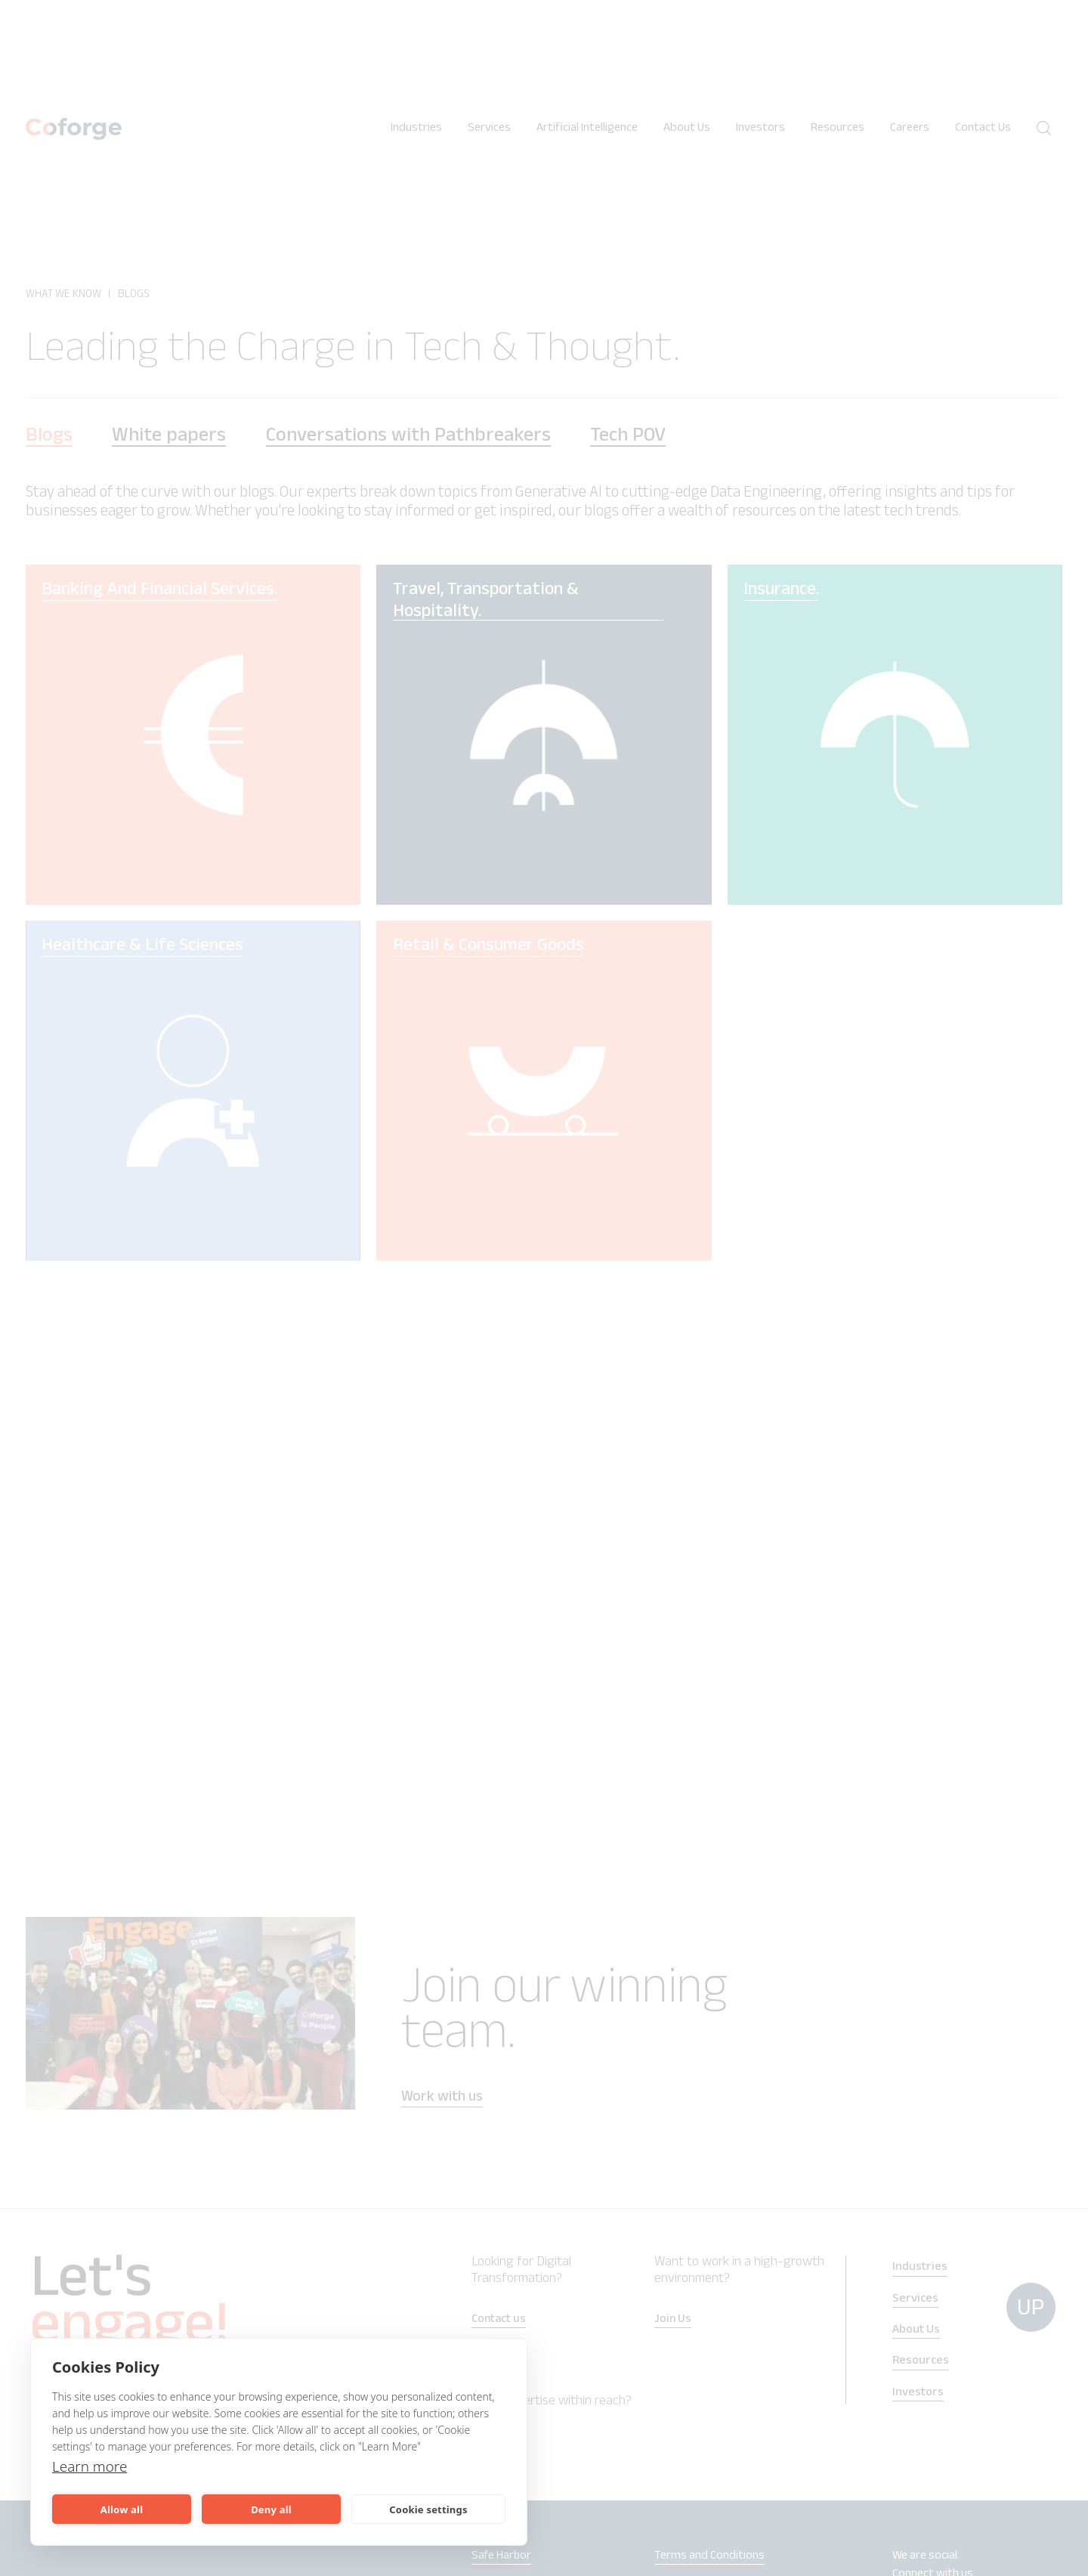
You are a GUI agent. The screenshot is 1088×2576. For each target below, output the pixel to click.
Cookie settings (428, 2509)
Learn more (91, 2466)
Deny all (271, 2509)
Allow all (121, 2509)
